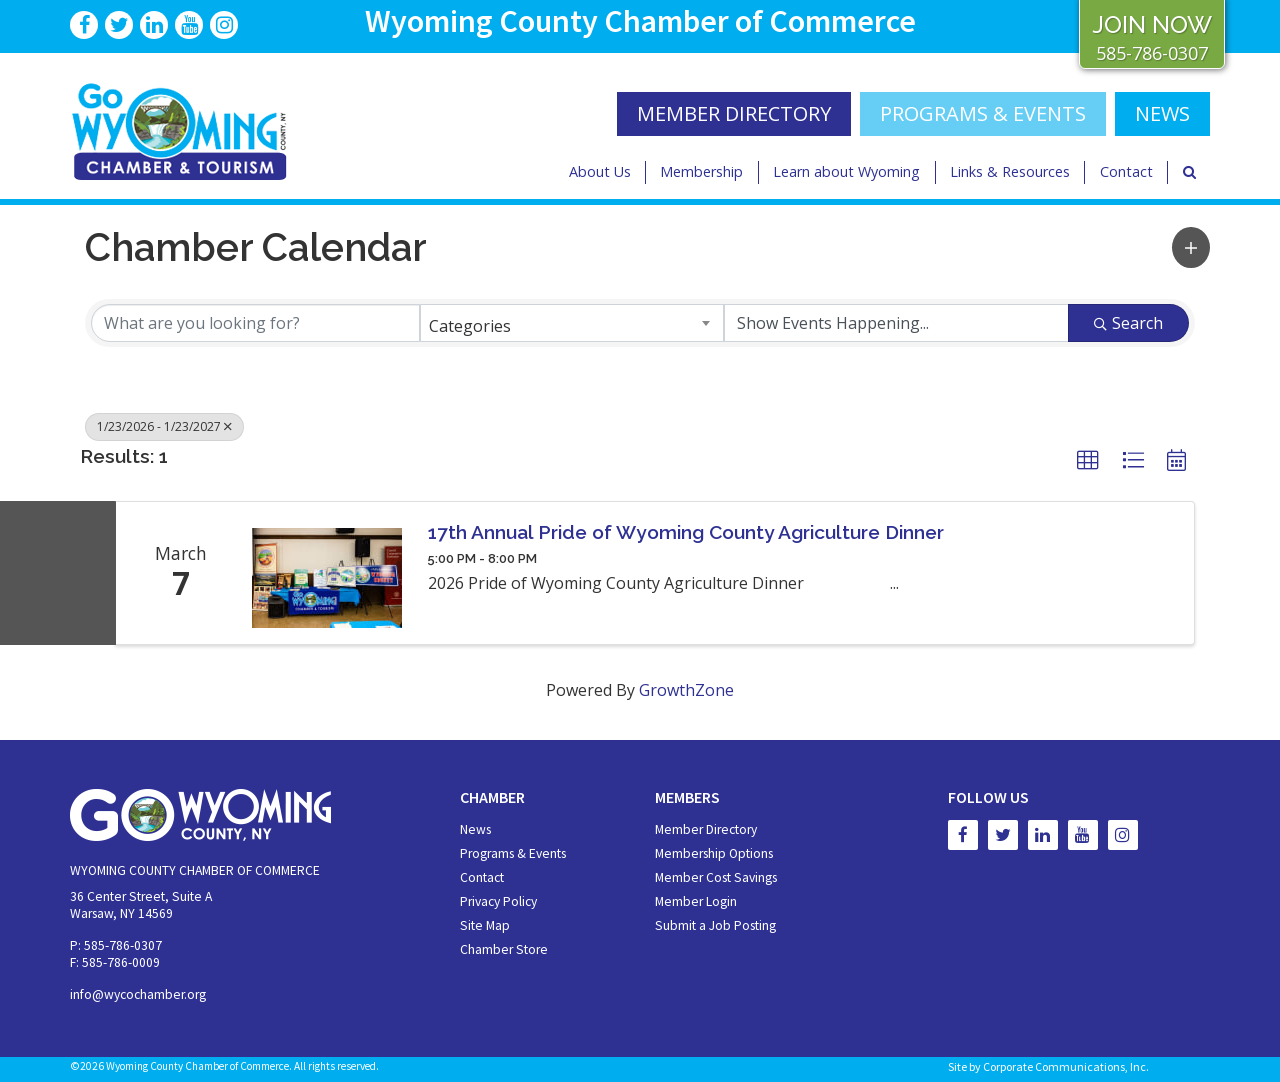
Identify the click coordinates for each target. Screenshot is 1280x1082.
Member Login (696, 901)
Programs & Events (983, 113)
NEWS (1162, 113)
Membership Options (714, 853)
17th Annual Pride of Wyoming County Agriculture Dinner (686, 532)
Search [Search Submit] (1128, 323)
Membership (701, 171)
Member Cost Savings (716, 877)
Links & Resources (1010, 171)
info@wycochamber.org (138, 994)
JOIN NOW (1152, 24)
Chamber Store (504, 949)
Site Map (485, 925)
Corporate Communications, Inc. (1066, 1066)
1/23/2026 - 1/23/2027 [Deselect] (164, 426)
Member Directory (706, 829)
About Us (600, 171)
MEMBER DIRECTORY (734, 113)
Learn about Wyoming (846, 171)
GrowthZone (686, 690)
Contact (1126, 171)
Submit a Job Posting (715, 925)
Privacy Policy (498, 901)
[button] (1191, 247)
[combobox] (571, 323)
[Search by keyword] (255, 323)
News (475, 829)
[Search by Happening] (896, 323)
